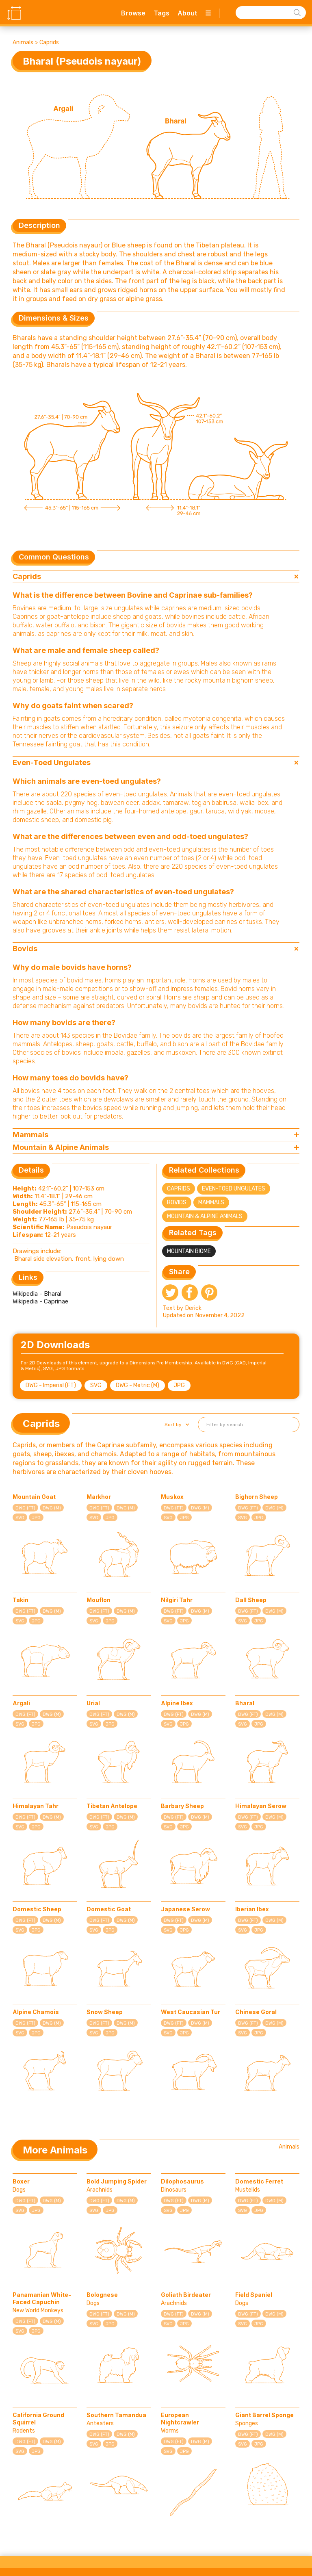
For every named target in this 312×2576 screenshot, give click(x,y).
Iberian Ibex (252, 1909)
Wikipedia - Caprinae (40, 1301)
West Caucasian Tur (190, 2011)
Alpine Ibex (177, 1703)
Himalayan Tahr (35, 1805)
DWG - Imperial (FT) (51, 1385)
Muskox (172, 1496)
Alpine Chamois (36, 2011)
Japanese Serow (185, 1909)
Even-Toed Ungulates (233, 1188)
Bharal (244, 1703)
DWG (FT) (25, 1508)
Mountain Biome (189, 1251)
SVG (96, 1385)
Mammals (211, 1202)
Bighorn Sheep (256, 1496)
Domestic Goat (109, 1909)
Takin (20, 1599)
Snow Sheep (105, 2011)
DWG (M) (52, 1508)
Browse (133, 13)
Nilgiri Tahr (177, 1599)
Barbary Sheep (182, 1805)
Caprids (49, 42)
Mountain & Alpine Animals (205, 1216)
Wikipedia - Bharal (37, 1293)
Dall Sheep (250, 1599)
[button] (176, 1424)
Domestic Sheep (37, 1909)
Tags (161, 13)
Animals (23, 42)
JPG (179, 1385)
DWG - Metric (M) (137, 1385)
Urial (93, 1703)
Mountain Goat (34, 1496)
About (187, 13)
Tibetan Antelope (112, 1805)
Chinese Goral (256, 2011)
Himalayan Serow (260, 1805)
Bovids (176, 1202)
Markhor (99, 1496)
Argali (21, 1703)
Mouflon (98, 1599)
